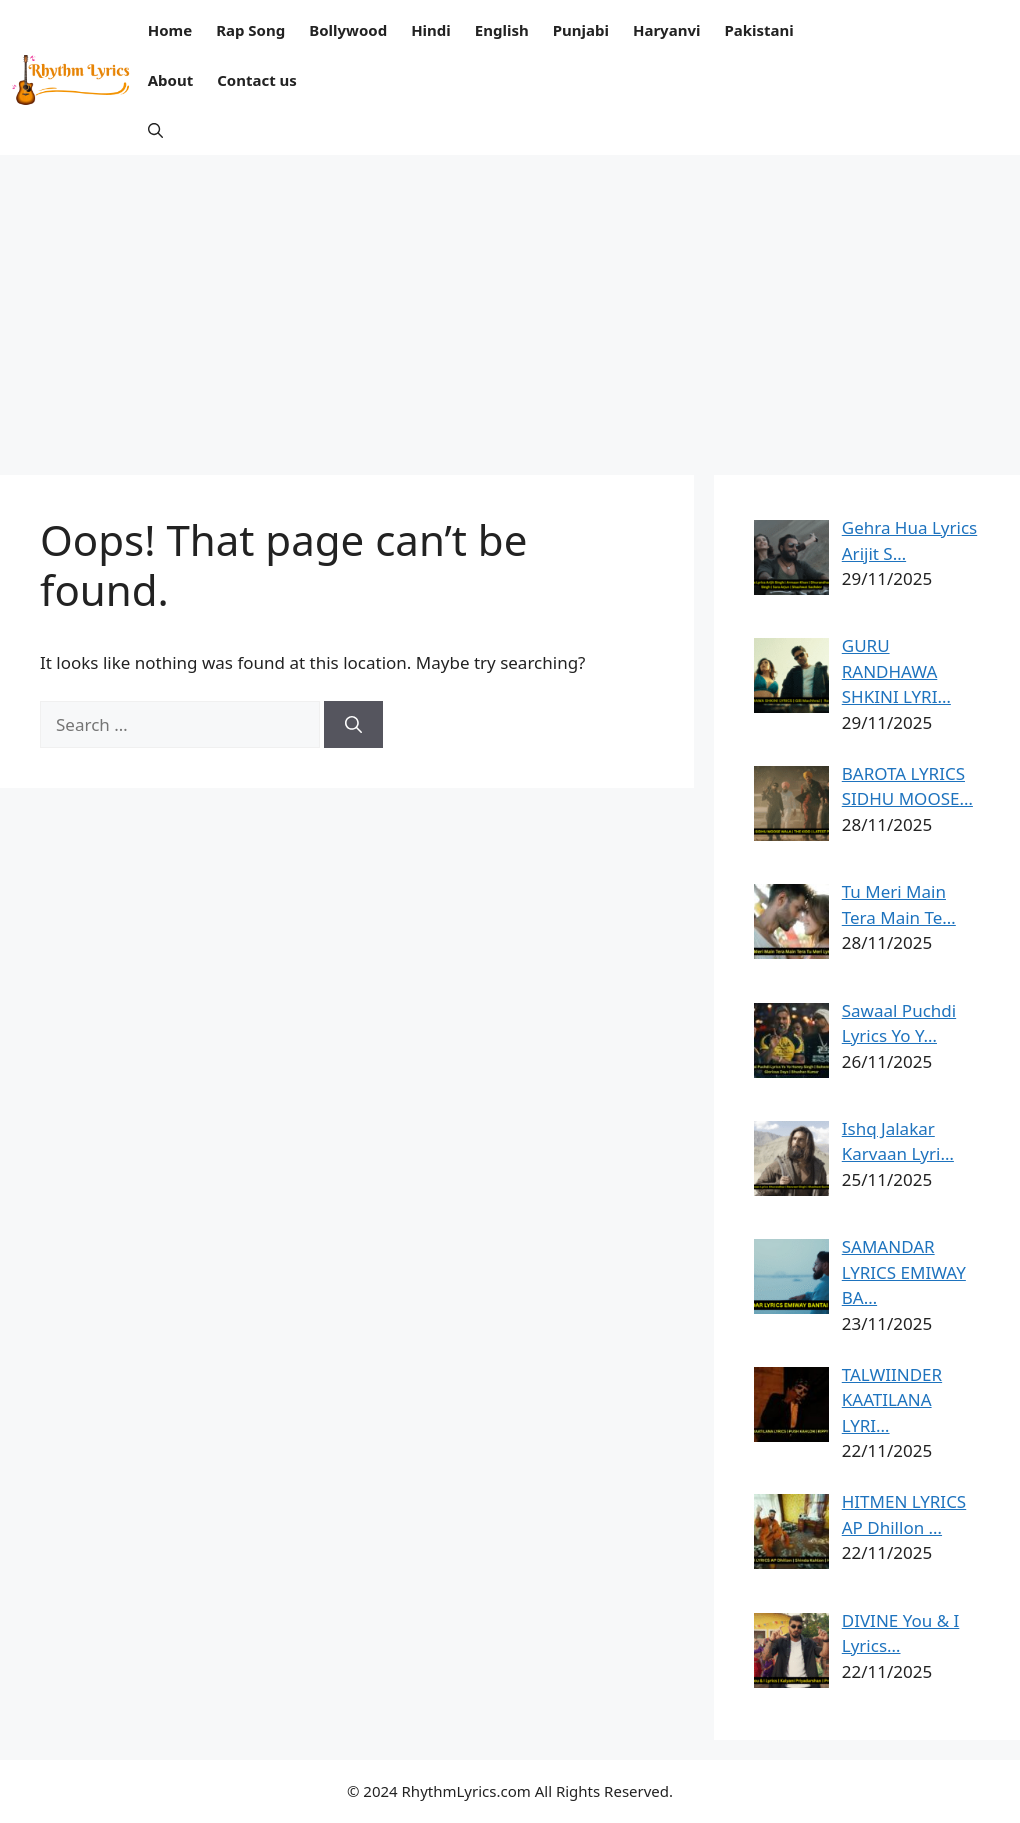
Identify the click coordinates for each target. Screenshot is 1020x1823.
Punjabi (581, 30)
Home (170, 30)
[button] (155, 130)
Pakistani (758, 30)
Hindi (431, 30)
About (171, 80)
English (502, 30)
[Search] (353, 725)
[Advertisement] (510, 305)
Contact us (257, 80)
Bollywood (348, 30)
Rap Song (250, 30)
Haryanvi (667, 30)
